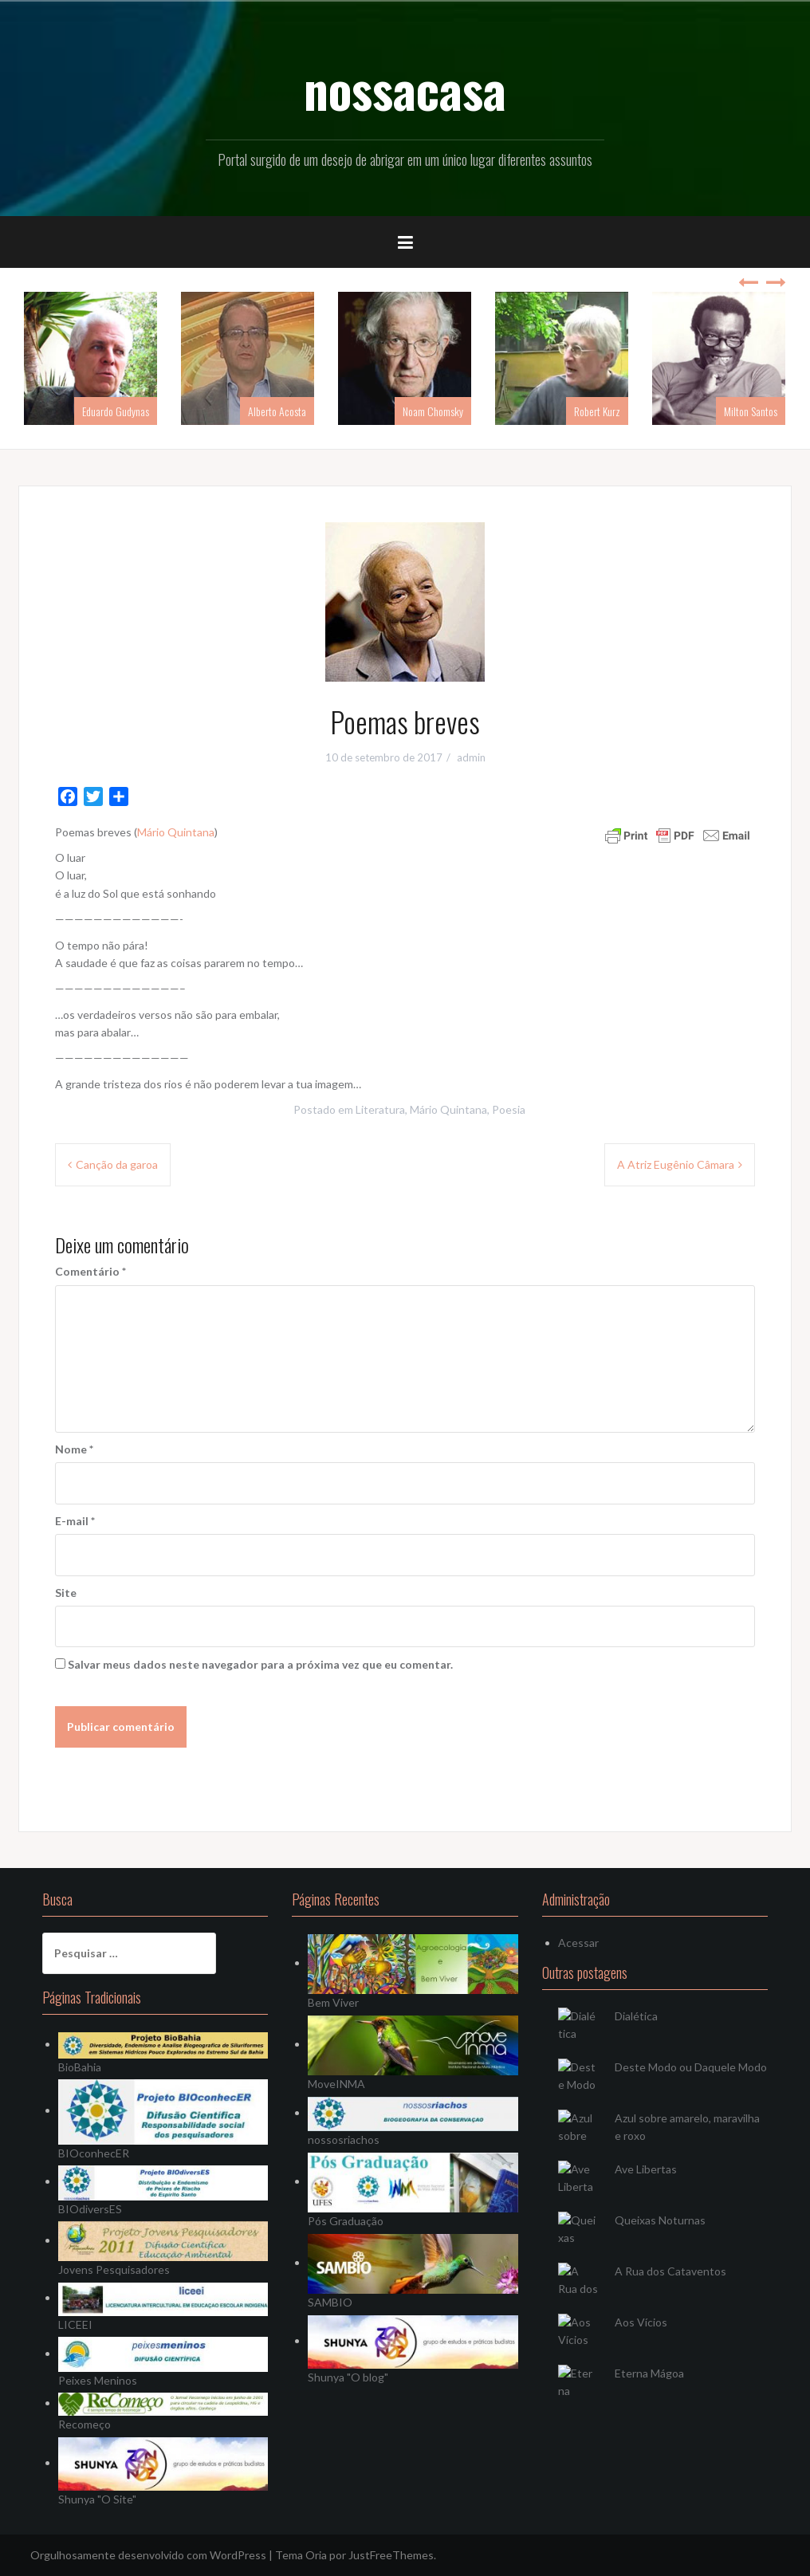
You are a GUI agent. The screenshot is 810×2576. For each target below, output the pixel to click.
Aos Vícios (641, 2322)
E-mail (75, 1521)
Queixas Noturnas (660, 2220)
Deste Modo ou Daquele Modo (691, 2067)
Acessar (578, 1942)
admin (471, 757)
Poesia (508, 1109)
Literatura (380, 1109)
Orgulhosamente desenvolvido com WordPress (148, 2555)
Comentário (90, 1271)
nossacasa (405, 88)
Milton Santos (750, 411)
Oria (316, 2555)
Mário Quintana (175, 832)
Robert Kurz (597, 411)
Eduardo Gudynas (115, 411)
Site (66, 1592)
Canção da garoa (117, 1164)
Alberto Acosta (277, 411)
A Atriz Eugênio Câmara (675, 1164)
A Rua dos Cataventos (670, 2271)
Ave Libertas (646, 2169)
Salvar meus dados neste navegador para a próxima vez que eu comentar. (260, 1664)
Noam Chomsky (433, 411)
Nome (74, 1449)
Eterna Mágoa (649, 2373)
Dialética (636, 2016)
